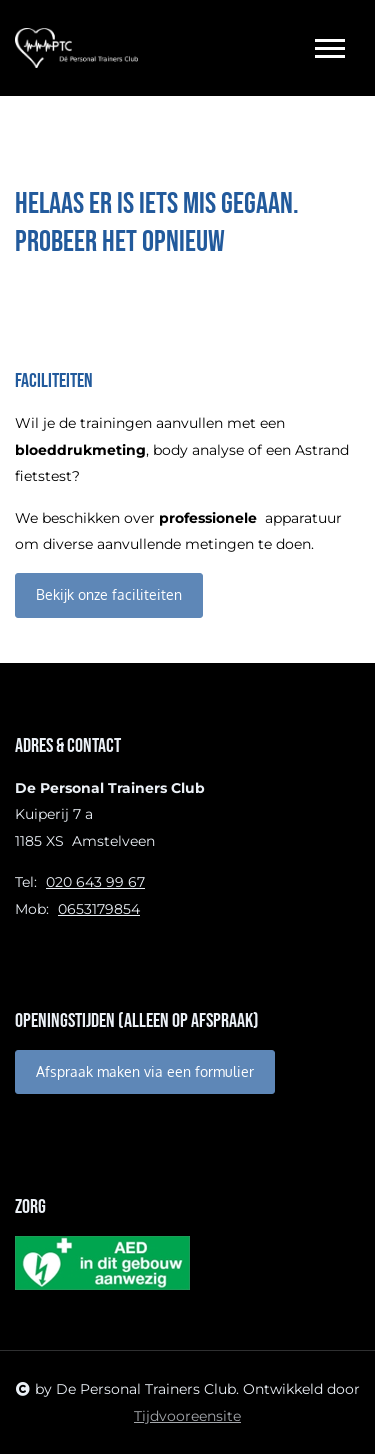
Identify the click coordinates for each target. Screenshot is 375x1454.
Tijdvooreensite (187, 1416)
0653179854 (99, 909)
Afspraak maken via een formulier (145, 1071)
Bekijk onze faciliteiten (109, 594)
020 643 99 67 (95, 882)
